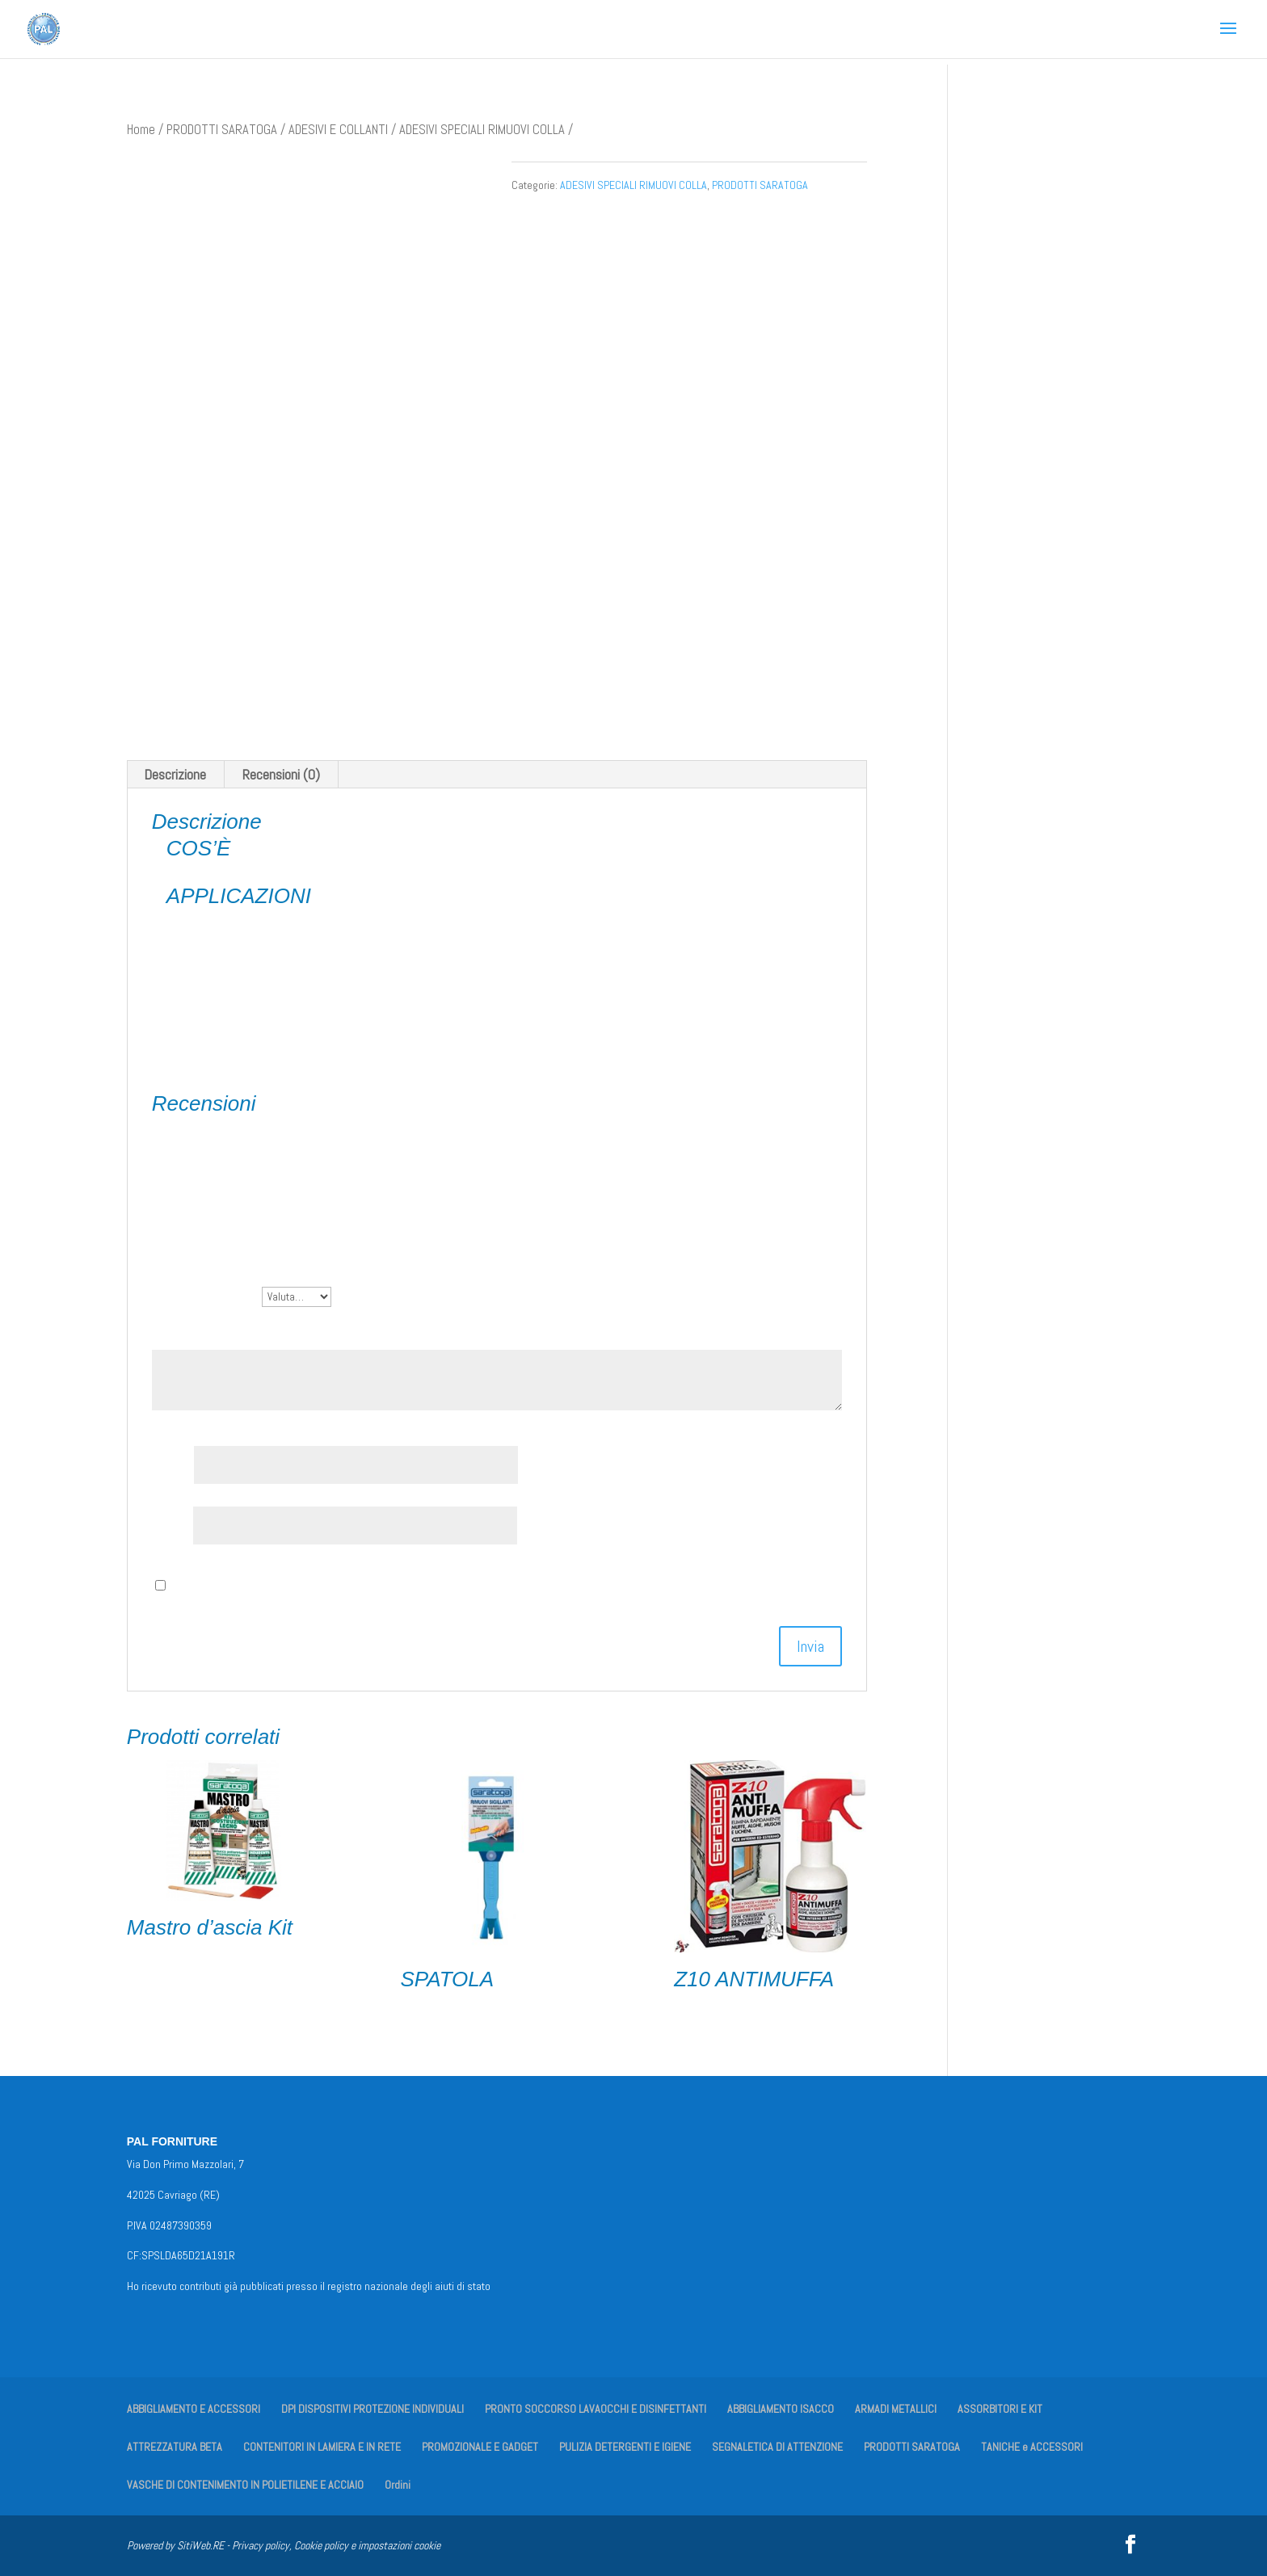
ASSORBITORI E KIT (1000, 2409)
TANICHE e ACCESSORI (1032, 2446)
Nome (173, 1465)
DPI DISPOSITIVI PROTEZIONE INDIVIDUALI (372, 2409)
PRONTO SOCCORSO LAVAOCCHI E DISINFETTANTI (595, 2409)
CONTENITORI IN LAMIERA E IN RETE (322, 2446)
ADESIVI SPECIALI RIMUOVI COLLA (482, 129)
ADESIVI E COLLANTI (338, 129)
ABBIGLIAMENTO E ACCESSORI (193, 2409)
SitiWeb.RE (200, 2545)
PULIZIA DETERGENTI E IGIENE (625, 2446)
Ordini (397, 2484)
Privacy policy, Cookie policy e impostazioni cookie (336, 2545)
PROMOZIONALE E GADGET (480, 2446)
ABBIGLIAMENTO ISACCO (780, 2409)
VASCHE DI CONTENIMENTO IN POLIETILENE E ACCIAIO (245, 2484)
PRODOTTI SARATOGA (221, 129)
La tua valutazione (207, 1295)
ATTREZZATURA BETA (174, 2446)
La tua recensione (205, 1331)
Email (172, 1525)
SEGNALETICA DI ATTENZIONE (777, 2446)
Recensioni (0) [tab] (281, 774)
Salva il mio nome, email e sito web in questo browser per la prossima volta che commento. (417, 1585)
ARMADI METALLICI (896, 2409)
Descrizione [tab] (175, 774)
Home (141, 129)
